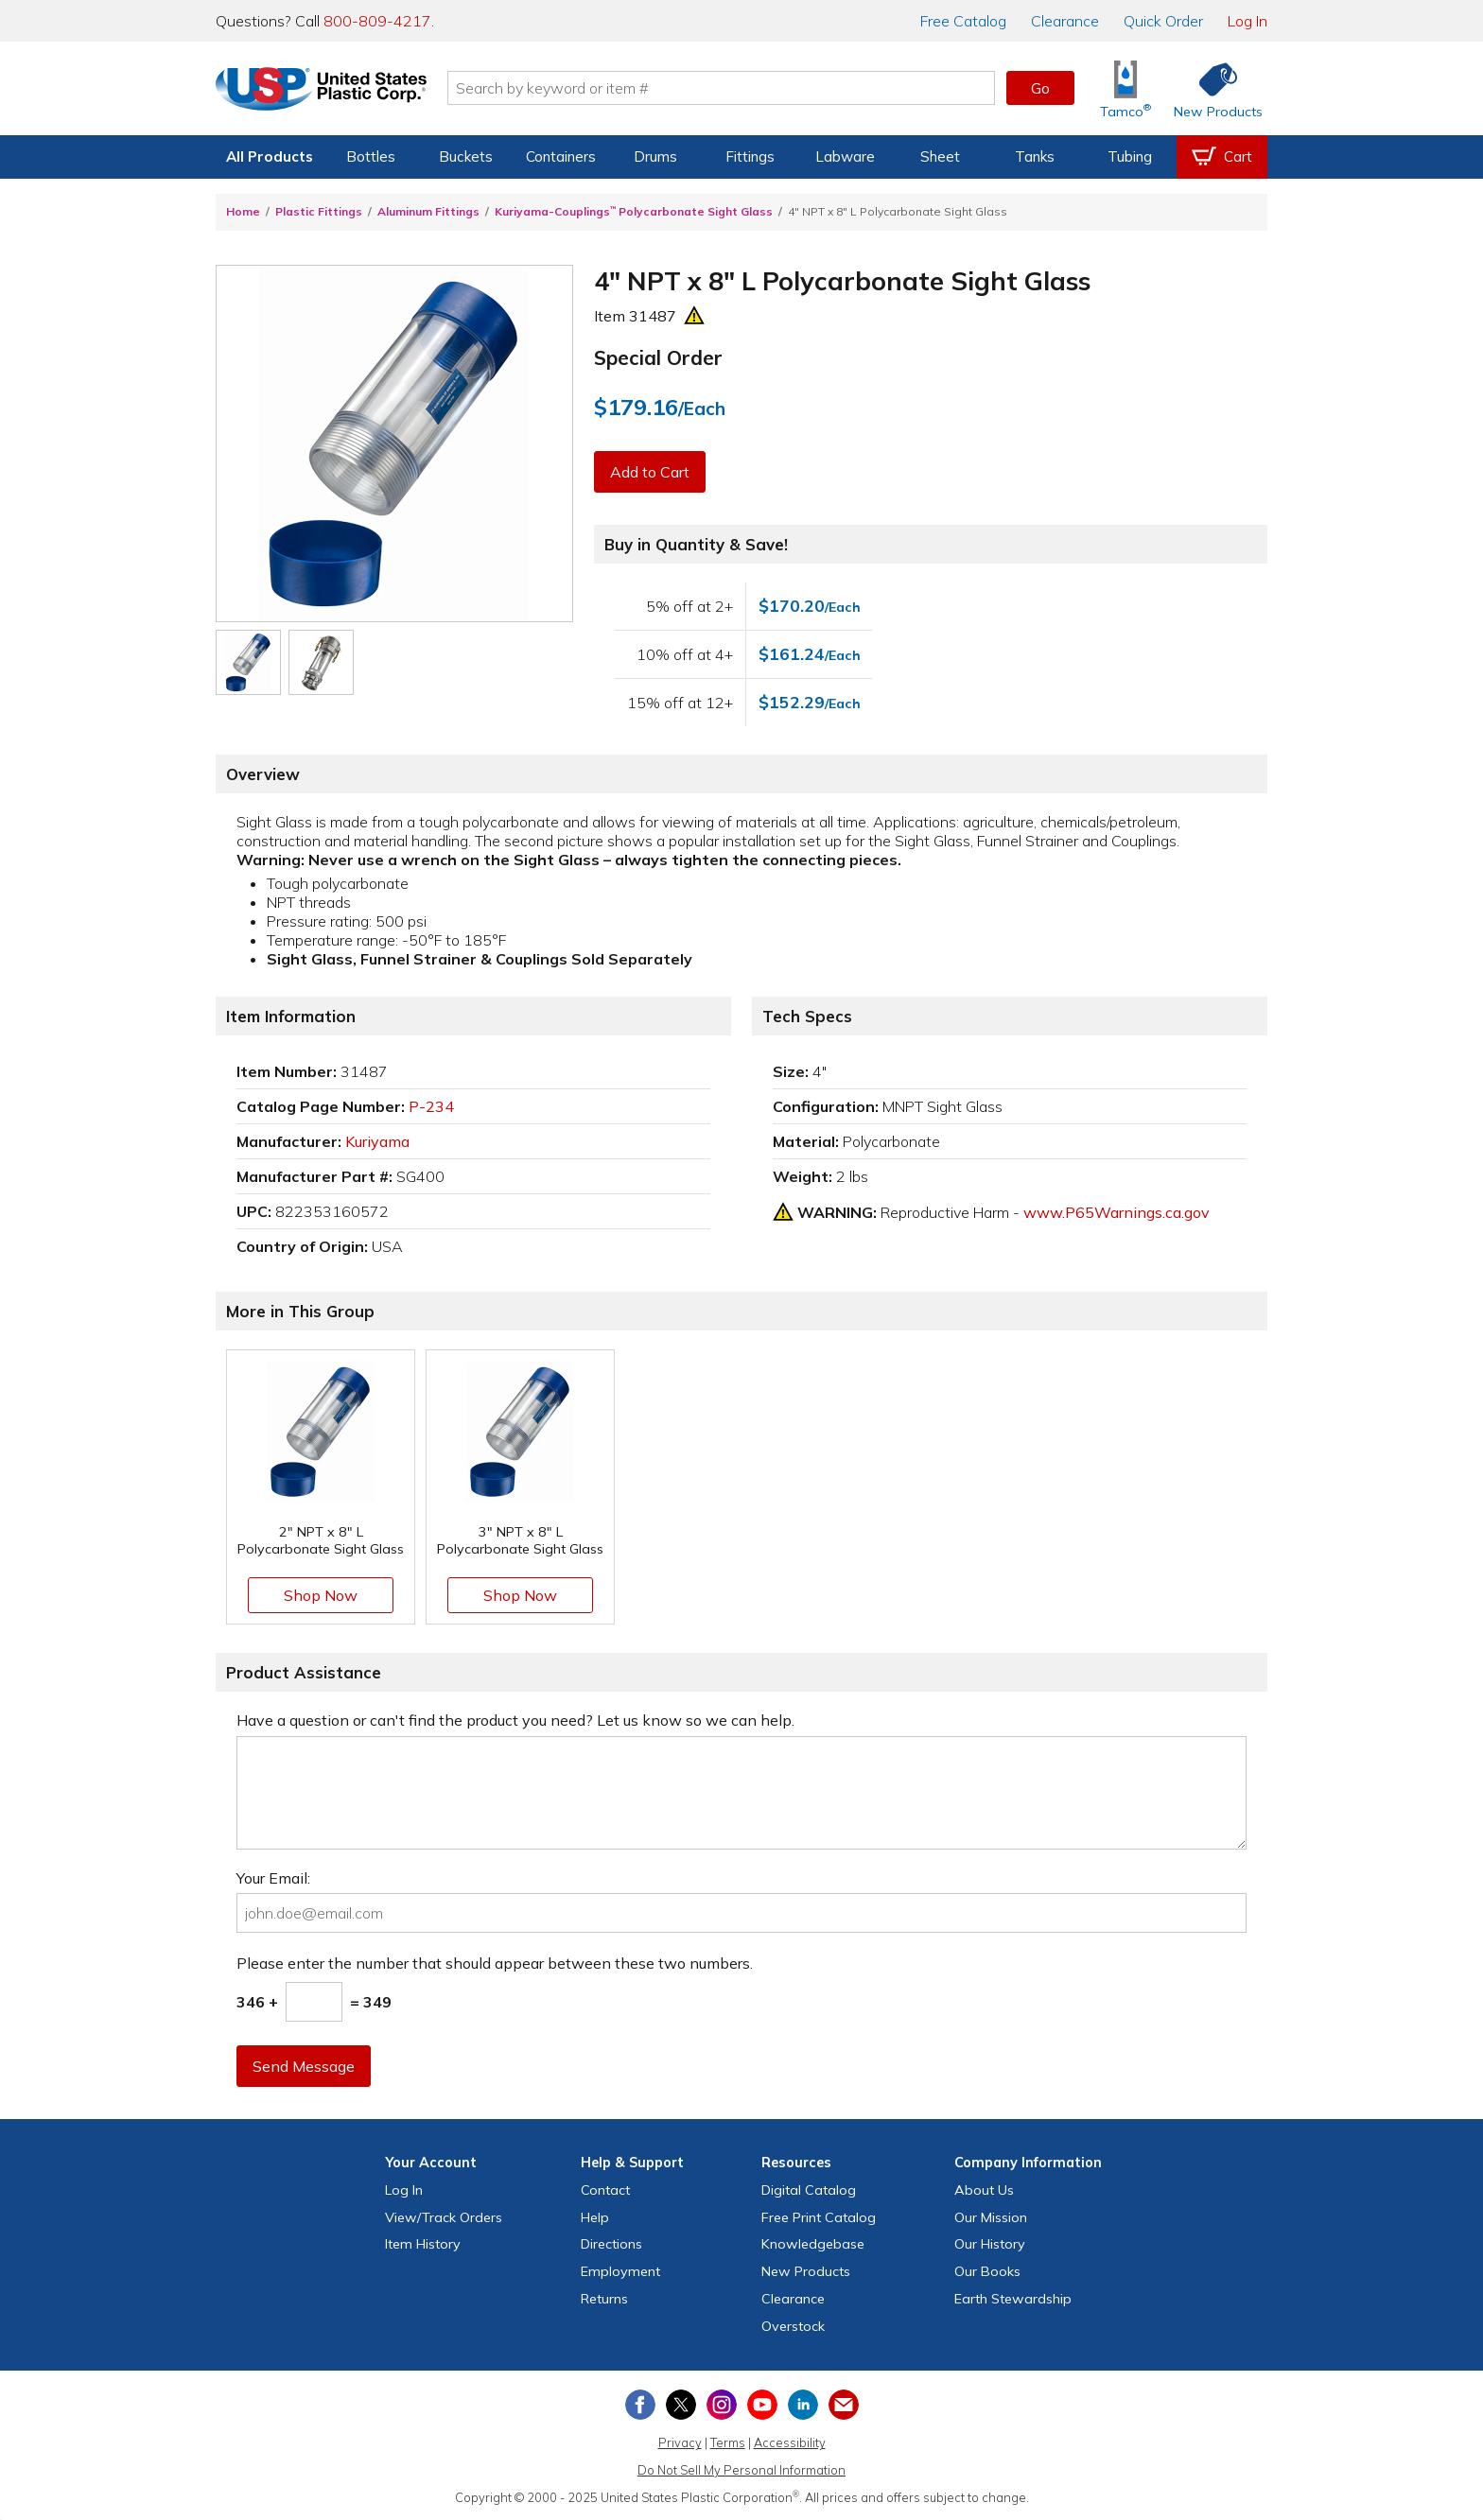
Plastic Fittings (318, 211)
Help (595, 2217)
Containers (561, 156)
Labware (845, 156)
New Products (805, 2271)
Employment (620, 2271)
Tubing (1130, 156)
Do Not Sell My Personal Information (741, 2469)
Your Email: (273, 1877)
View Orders (443, 2217)
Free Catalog (818, 2217)
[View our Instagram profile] (722, 2405)
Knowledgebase (812, 2243)
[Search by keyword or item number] (727, 88)
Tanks (1035, 156)
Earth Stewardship (1013, 2298)
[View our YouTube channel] (762, 2405)
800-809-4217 (377, 20)
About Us (984, 2189)
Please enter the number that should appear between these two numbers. (494, 1963)
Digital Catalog (808, 2189)
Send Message (304, 2066)
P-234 (431, 1106)
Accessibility (790, 2442)
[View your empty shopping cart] (1222, 157)
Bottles (370, 156)
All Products (269, 156)
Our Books (987, 2271)
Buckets (466, 156)
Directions (611, 2243)
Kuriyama (377, 1141)
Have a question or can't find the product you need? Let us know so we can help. (515, 1720)
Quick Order (1163, 20)
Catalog (963, 20)
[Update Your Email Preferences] (844, 2405)
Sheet (940, 156)
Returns (604, 2298)
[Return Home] (327, 91)
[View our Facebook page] (640, 2405)
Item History (423, 2243)
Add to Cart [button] (649, 471)
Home (243, 211)
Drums (655, 156)
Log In (1247, 20)
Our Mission (990, 2217)
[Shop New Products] (1211, 88)
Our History (989, 2243)
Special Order (658, 357)
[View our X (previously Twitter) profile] (681, 2405)
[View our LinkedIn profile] (803, 2405)
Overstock (793, 2326)
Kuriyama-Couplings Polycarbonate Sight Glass (634, 211)
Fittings (750, 156)
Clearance (1065, 20)
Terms (727, 2442)
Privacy (680, 2442)
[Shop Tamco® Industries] (1125, 88)
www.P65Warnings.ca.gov (1116, 1212)
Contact (605, 2189)
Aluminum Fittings (428, 211)
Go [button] (1040, 87)
